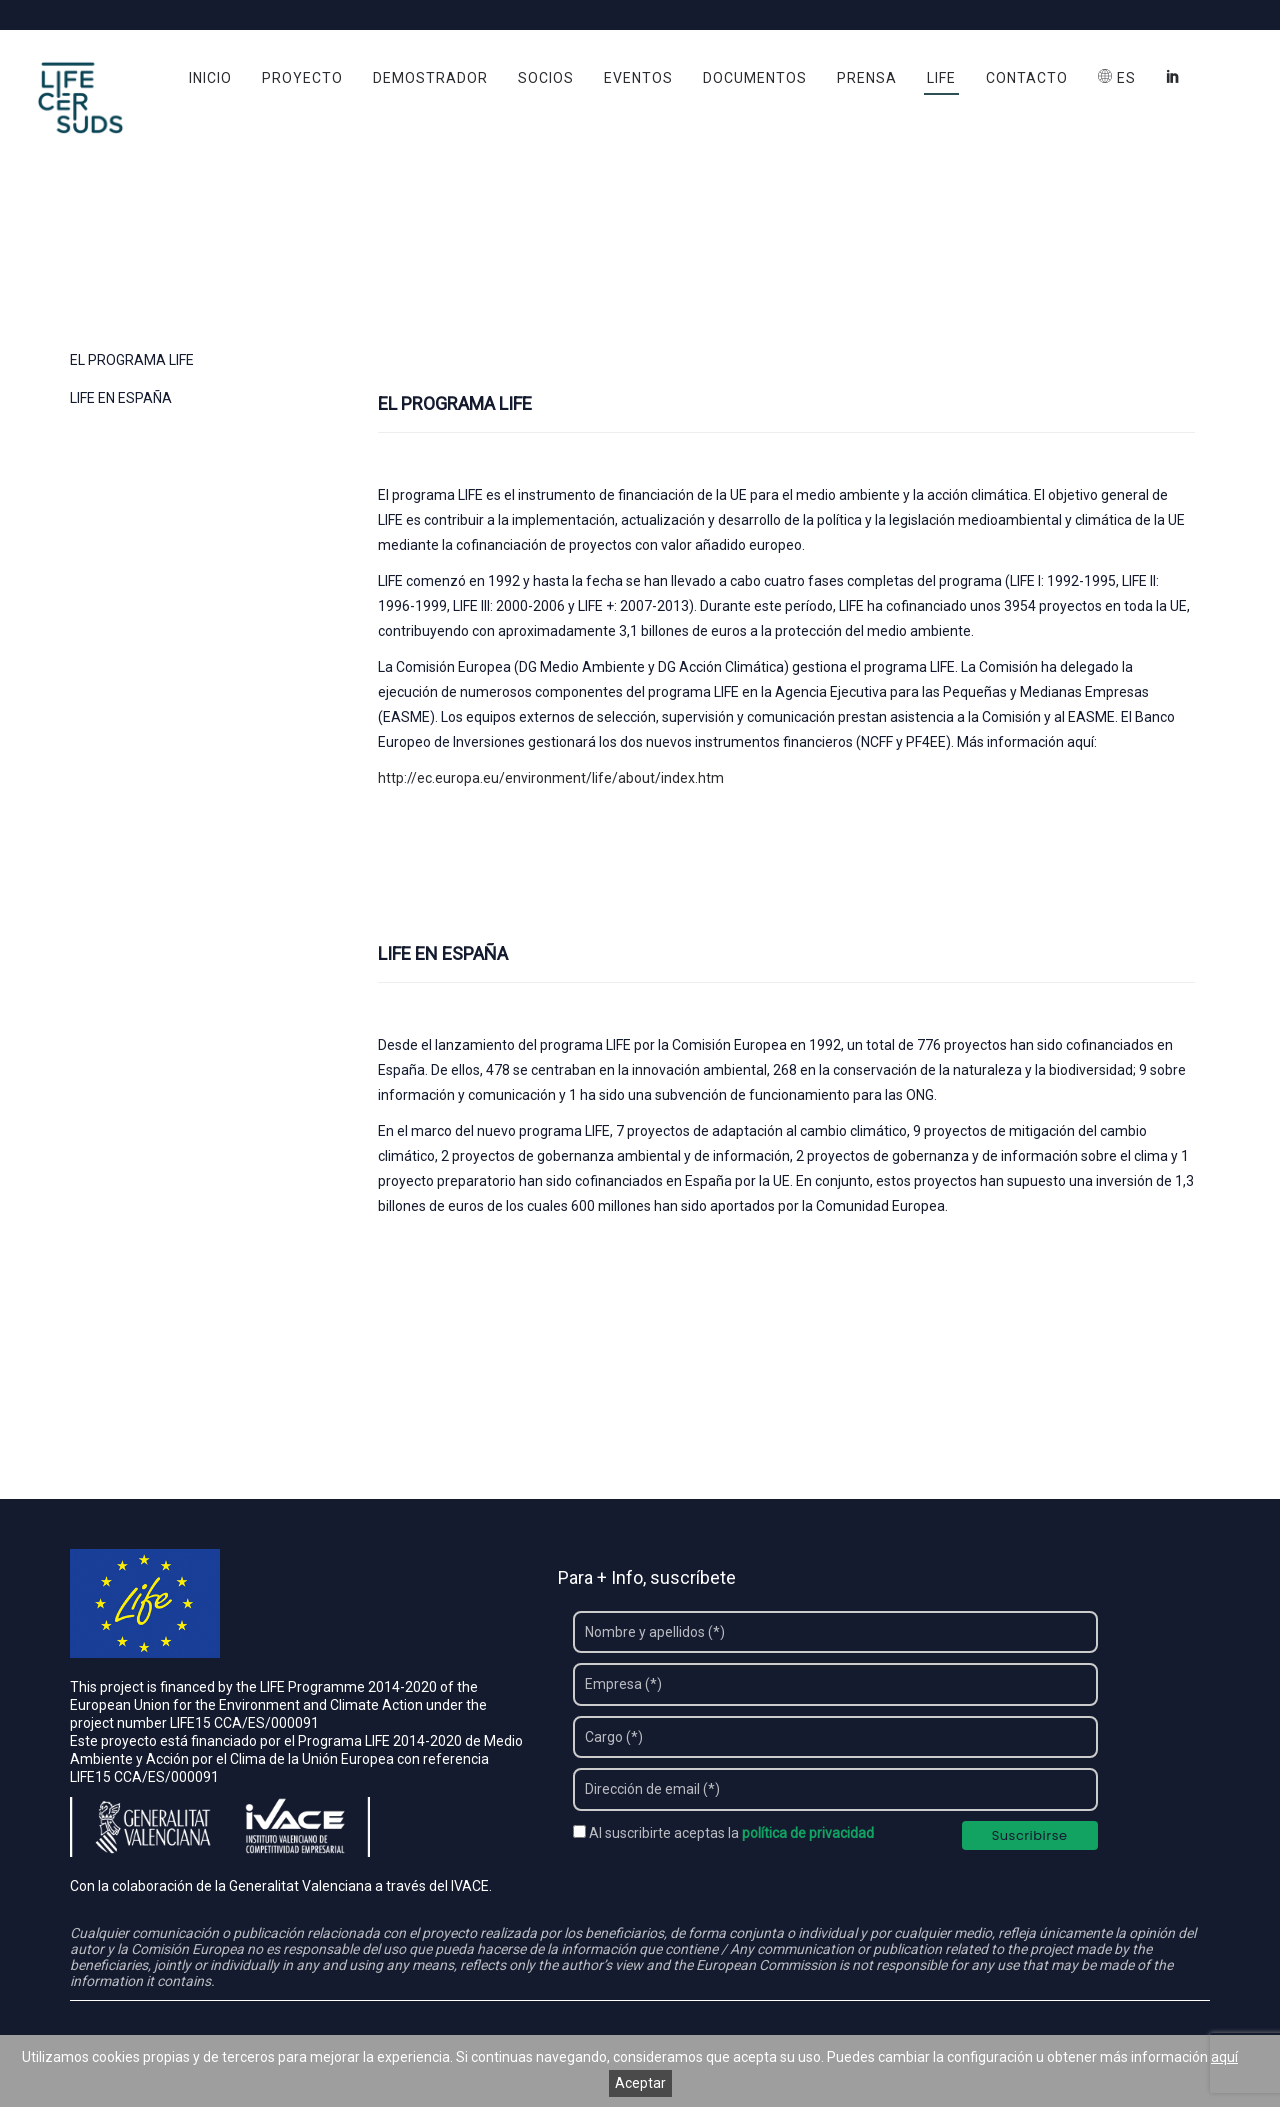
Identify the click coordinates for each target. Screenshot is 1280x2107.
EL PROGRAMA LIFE (132, 360)
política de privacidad (808, 1833)
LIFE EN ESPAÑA (121, 398)
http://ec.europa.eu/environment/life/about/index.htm (551, 778)
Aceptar (640, 2083)
